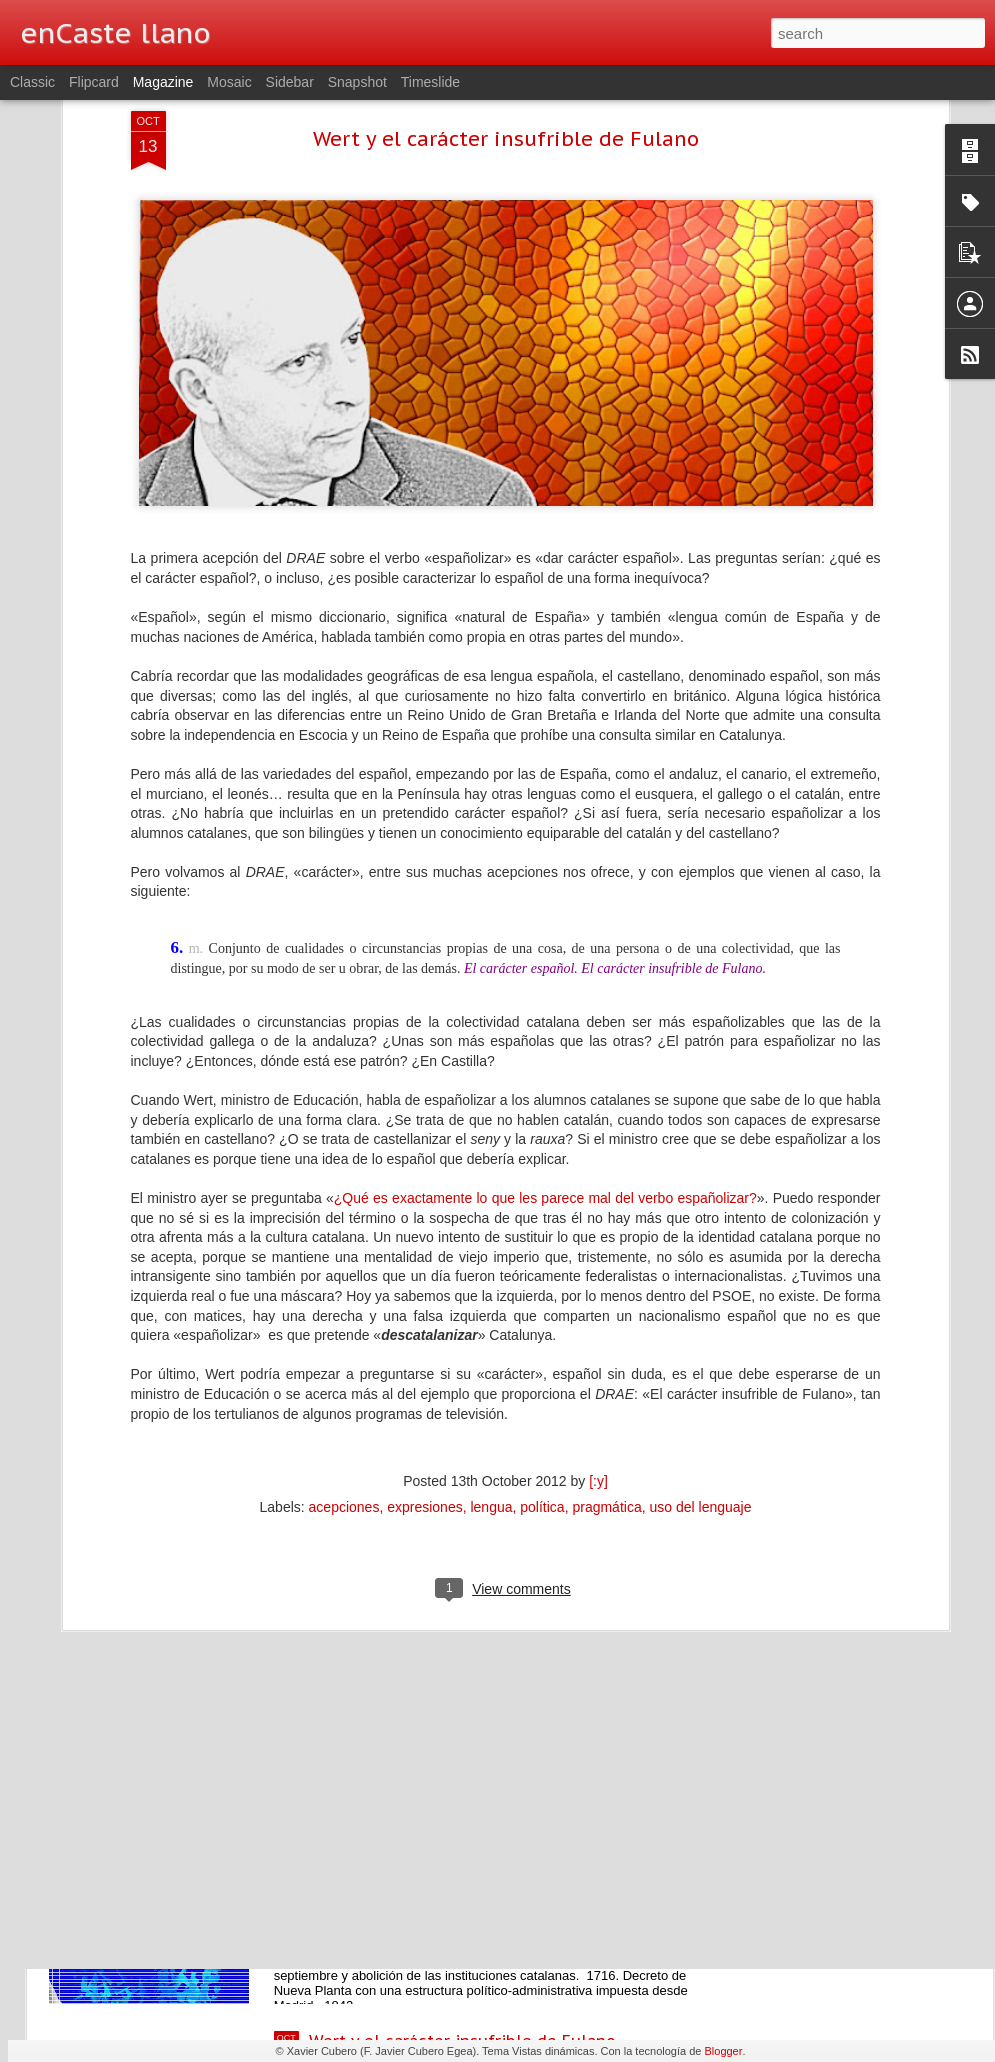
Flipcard (94, 82)
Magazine (163, 82)
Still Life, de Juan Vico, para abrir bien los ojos (492, 1587)
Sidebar (290, 82)
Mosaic (229, 82)
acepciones (344, 1322)
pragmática (606, 1322)
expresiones (425, 1322)
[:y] (598, 1296)
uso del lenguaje (700, 1322)
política (542, 1322)
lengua (491, 1322)
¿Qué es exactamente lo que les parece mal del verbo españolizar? (545, 1012)
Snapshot (357, 82)
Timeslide (430, 82)
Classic (32, 82)
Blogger (723, 2051)
